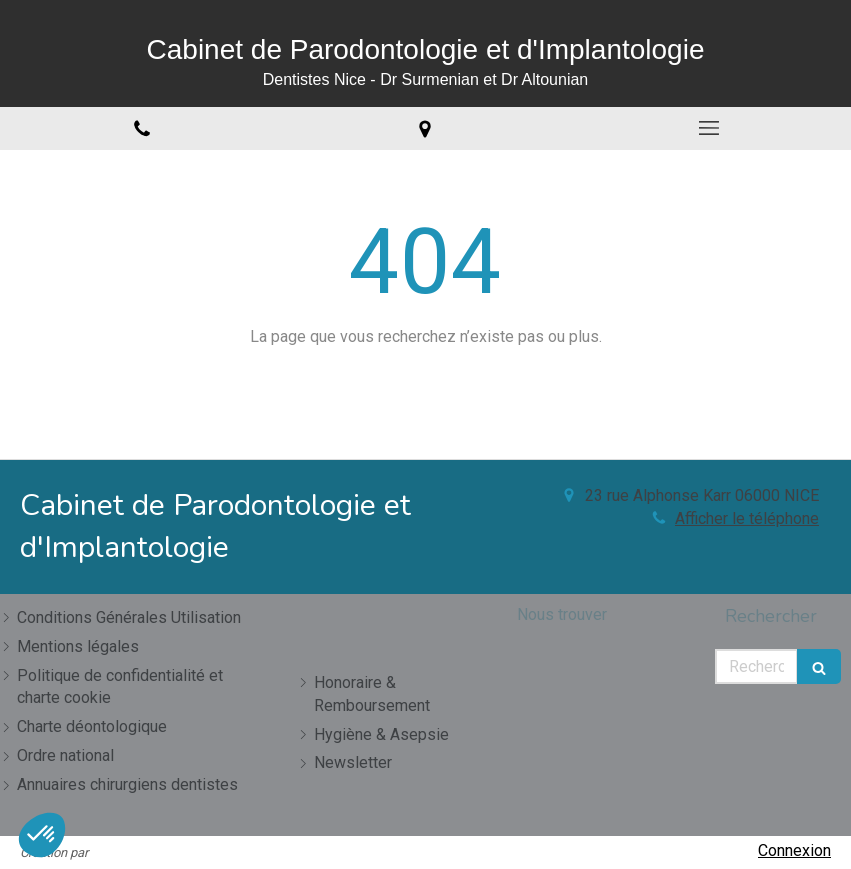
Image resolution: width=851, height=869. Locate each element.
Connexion (794, 850)
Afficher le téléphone (747, 518)
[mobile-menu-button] (709, 128)
